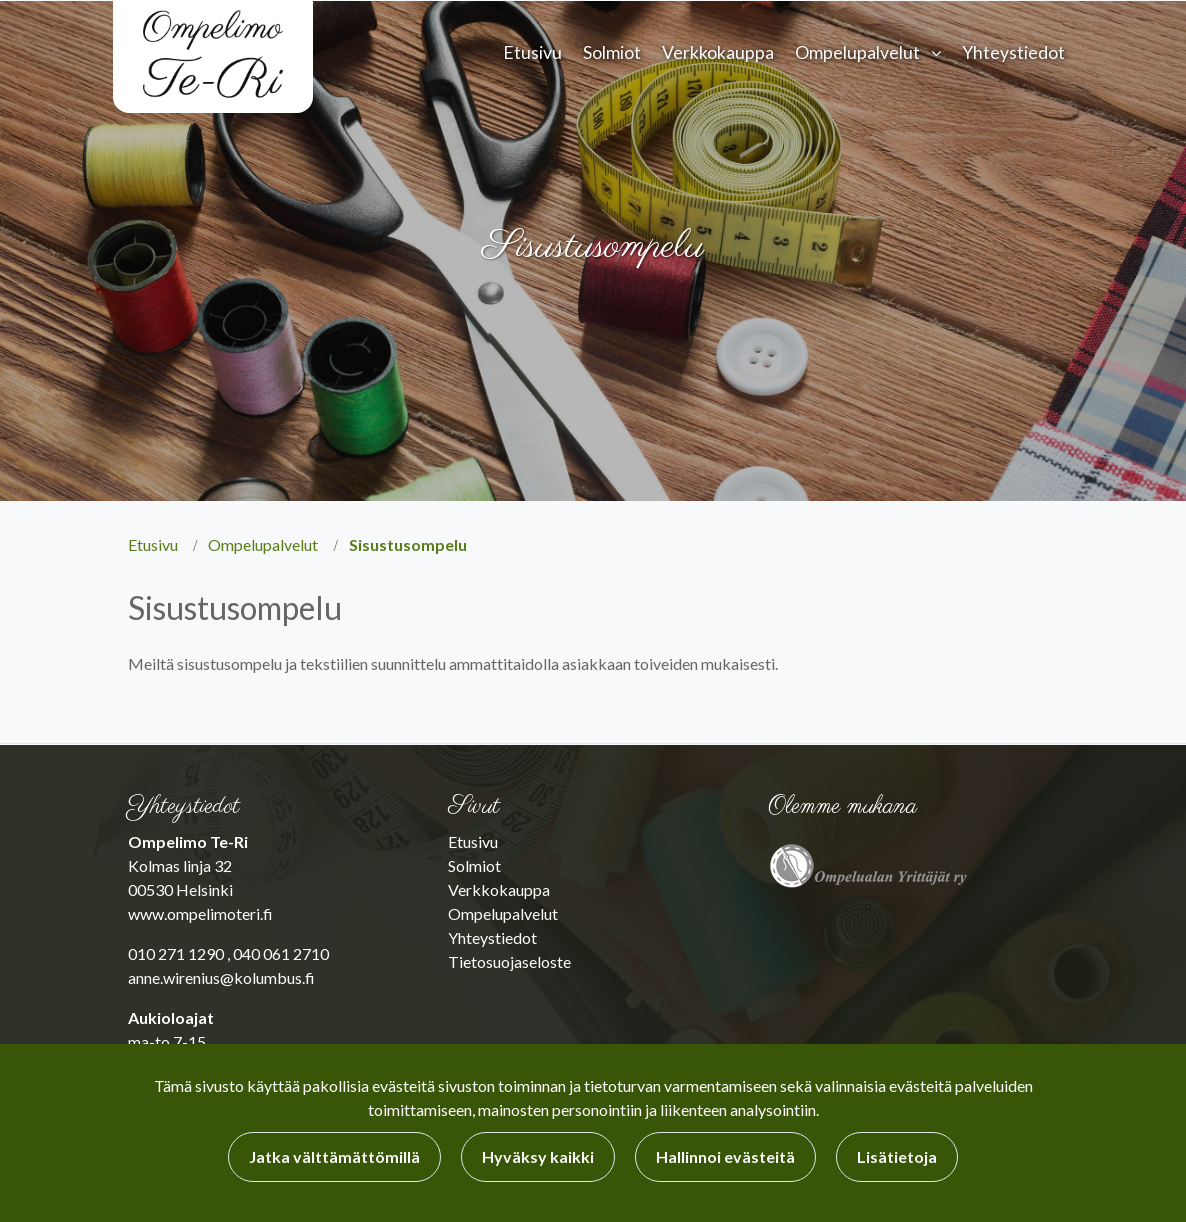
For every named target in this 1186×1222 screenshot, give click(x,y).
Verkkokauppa (718, 52)
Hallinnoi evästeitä (725, 1156)
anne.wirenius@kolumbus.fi (221, 977)
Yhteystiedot (1013, 52)
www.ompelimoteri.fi (200, 913)
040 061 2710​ (281, 953)
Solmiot (612, 52)
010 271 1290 (176, 953)
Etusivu (532, 52)
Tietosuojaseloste (509, 961)
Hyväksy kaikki (538, 1156)
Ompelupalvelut (857, 52)
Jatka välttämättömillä (334, 1156)
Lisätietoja (897, 1156)
